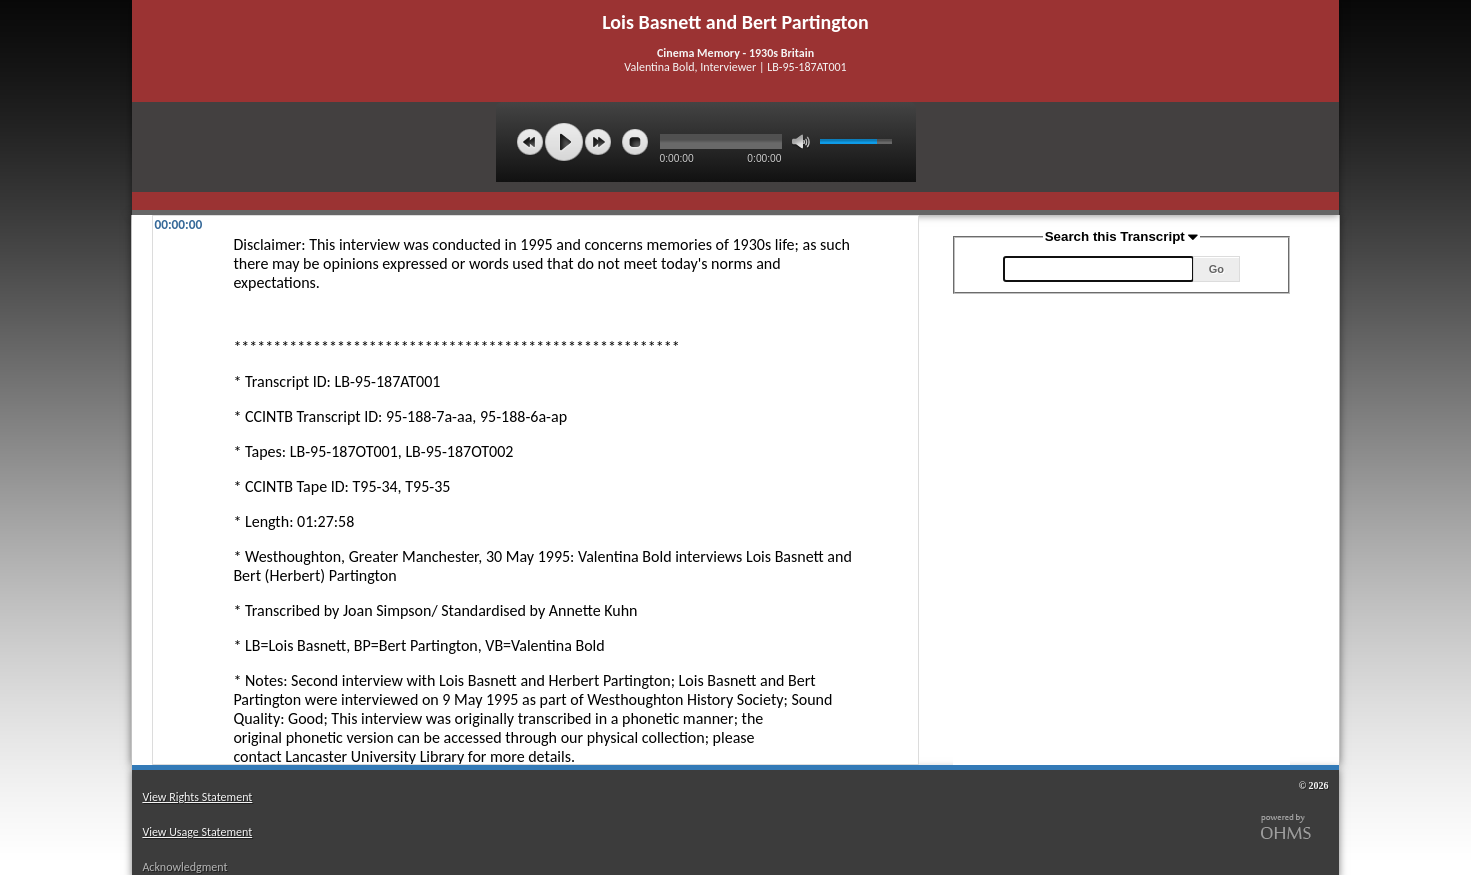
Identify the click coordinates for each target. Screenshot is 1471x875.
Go (1216, 269)
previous (530, 142)
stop (635, 142)
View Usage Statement (197, 832)
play (564, 142)
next (598, 142)
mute (801, 141)
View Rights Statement (197, 797)
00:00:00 (178, 224)
